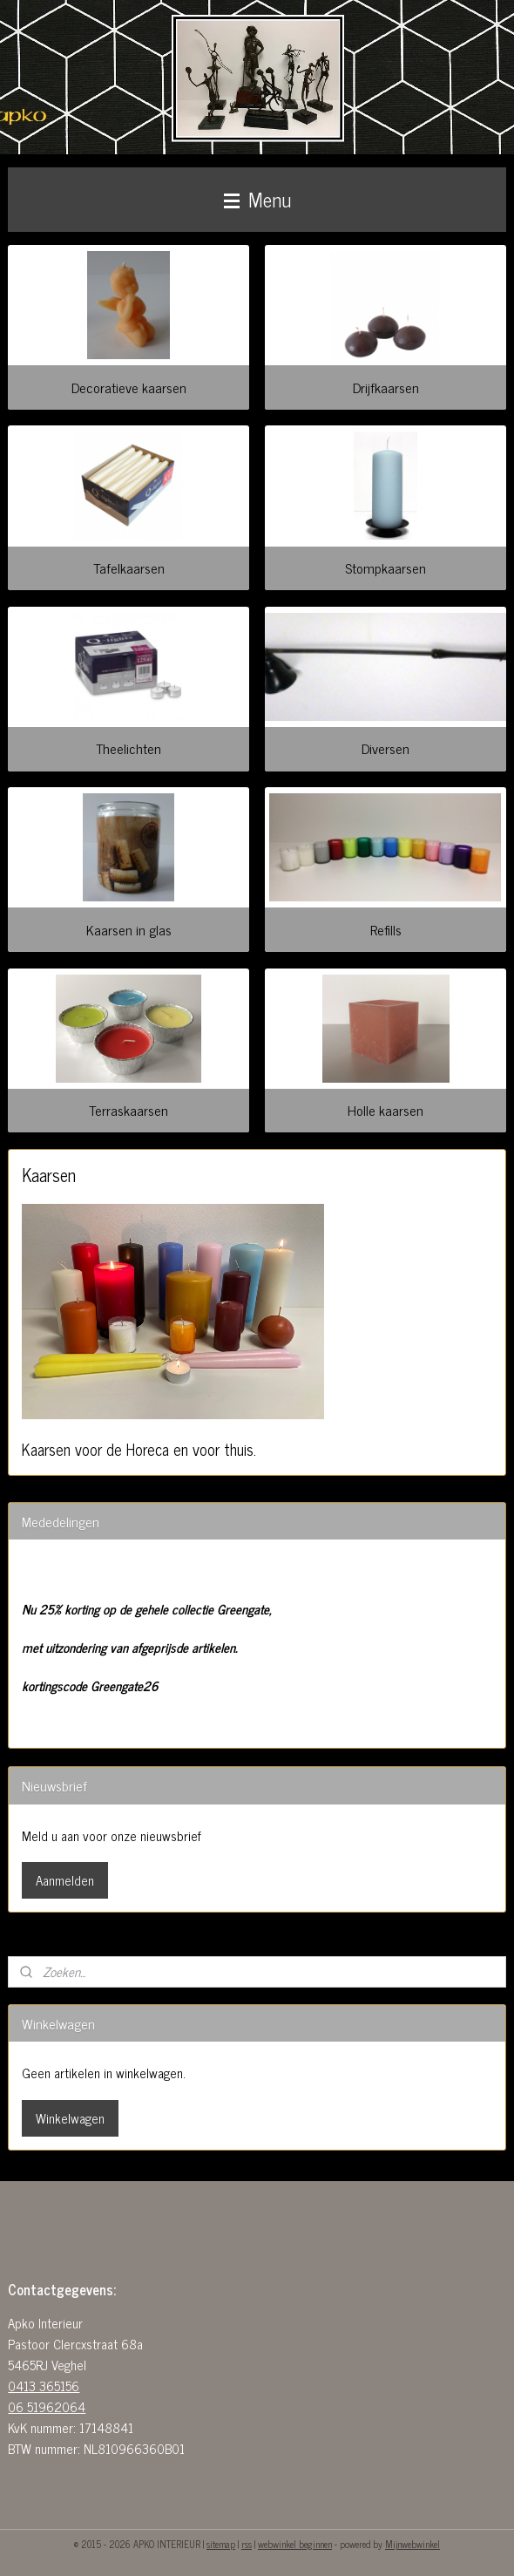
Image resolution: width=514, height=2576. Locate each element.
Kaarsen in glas (129, 929)
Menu (257, 199)
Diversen (385, 748)
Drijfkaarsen (386, 387)
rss (246, 2544)
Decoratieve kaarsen (128, 387)
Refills (386, 929)
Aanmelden (65, 1880)
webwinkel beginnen (295, 2544)
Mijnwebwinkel (412, 2544)
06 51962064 (46, 2406)
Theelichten (128, 748)
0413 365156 (43, 2385)
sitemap (220, 2544)
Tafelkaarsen (129, 567)
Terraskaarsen (128, 1109)
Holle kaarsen (385, 1109)
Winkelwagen (70, 2118)
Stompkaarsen (385, 567)
